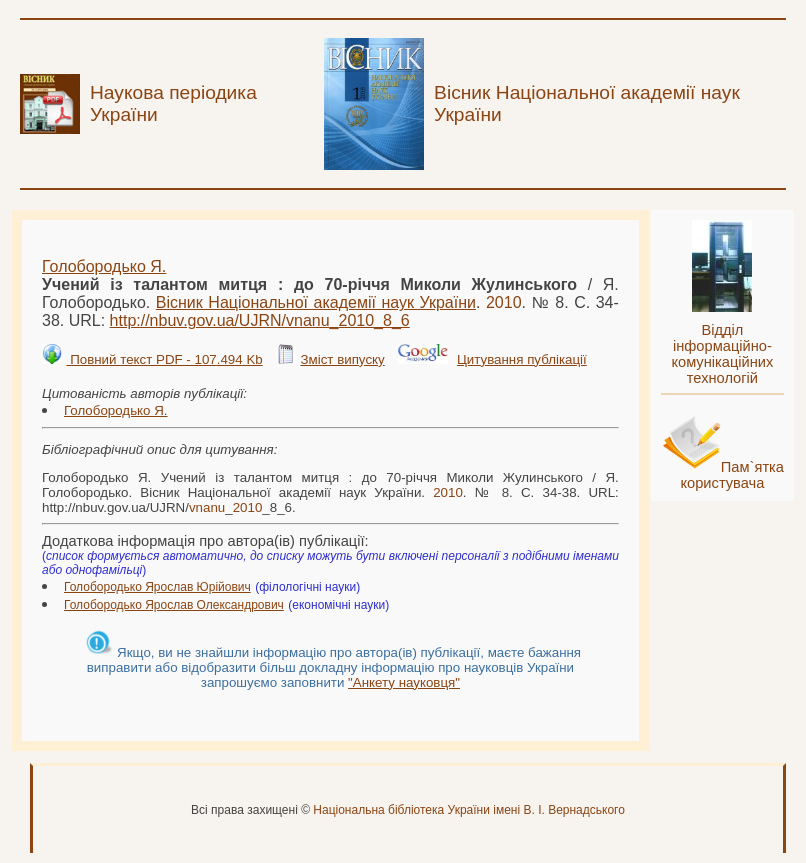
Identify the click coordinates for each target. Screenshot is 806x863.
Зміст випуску (342, 359)
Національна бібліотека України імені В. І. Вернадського (469, 810)
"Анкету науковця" (404, 682)
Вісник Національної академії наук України (316, 302)
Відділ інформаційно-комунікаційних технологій (722, 354)
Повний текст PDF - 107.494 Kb (164, 359)
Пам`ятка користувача (732, 475)
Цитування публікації (522, 359)
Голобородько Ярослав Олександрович (174, 605)
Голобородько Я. (104, 266)
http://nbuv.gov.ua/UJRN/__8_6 (260, 320)
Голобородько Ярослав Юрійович (157, 587)
